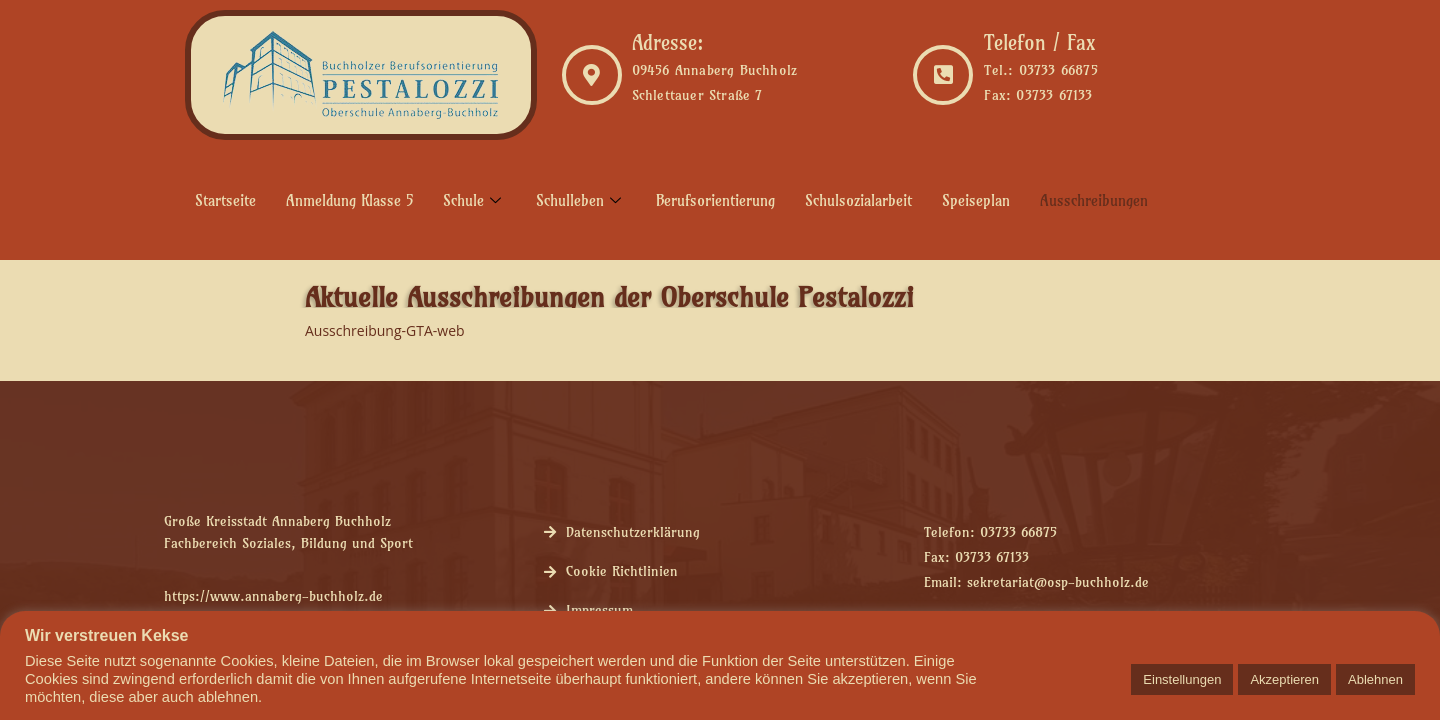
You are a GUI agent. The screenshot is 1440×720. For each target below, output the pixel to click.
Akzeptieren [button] (1284, 679)
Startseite (225, 200)
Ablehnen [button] (1375, 679)
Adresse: (668, 42)
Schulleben (581, 200)
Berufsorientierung (715, 200)
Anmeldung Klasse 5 (349, 200)
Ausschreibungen (1094, 200)
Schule (474, 200)
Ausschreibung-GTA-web (385, 330)
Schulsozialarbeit (858, 200)
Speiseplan (976, 200)
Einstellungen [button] (1182, 679)
